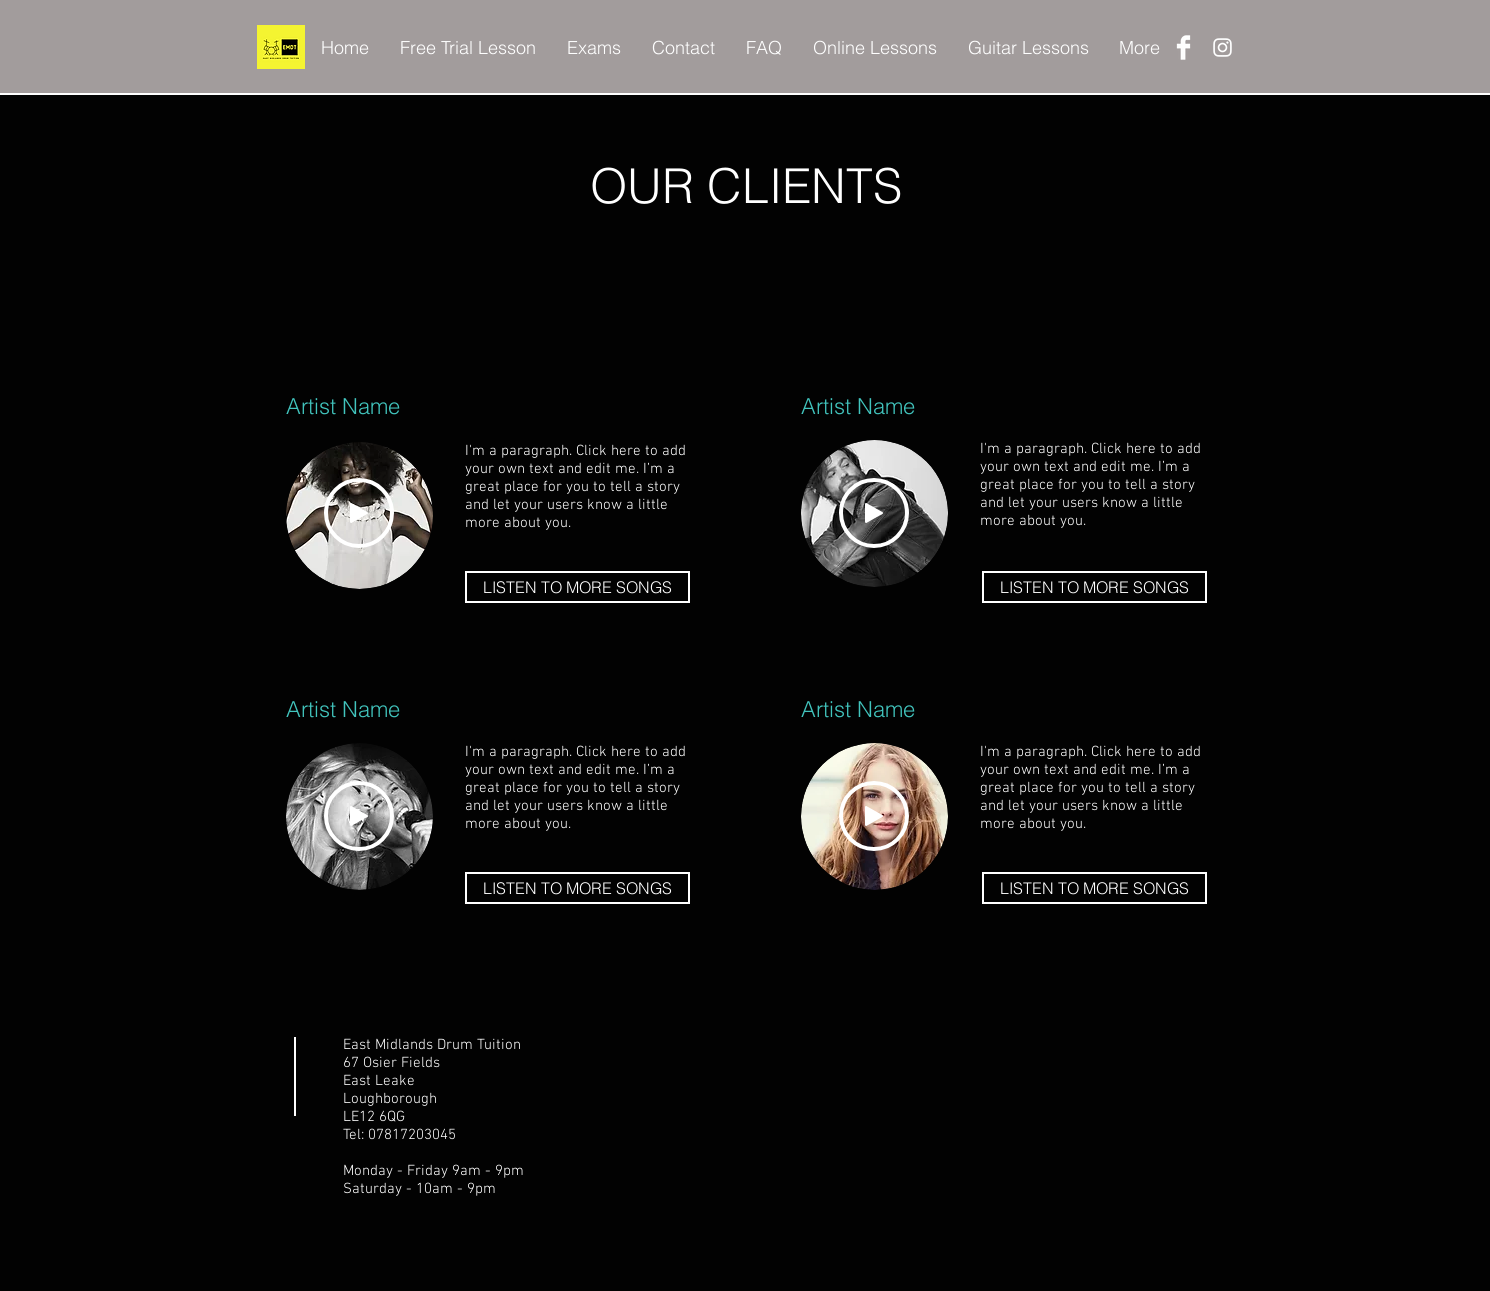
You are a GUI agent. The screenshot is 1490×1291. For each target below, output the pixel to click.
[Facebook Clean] (1183, 47)
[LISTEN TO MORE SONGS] (577, 587)
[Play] (359, 513)
